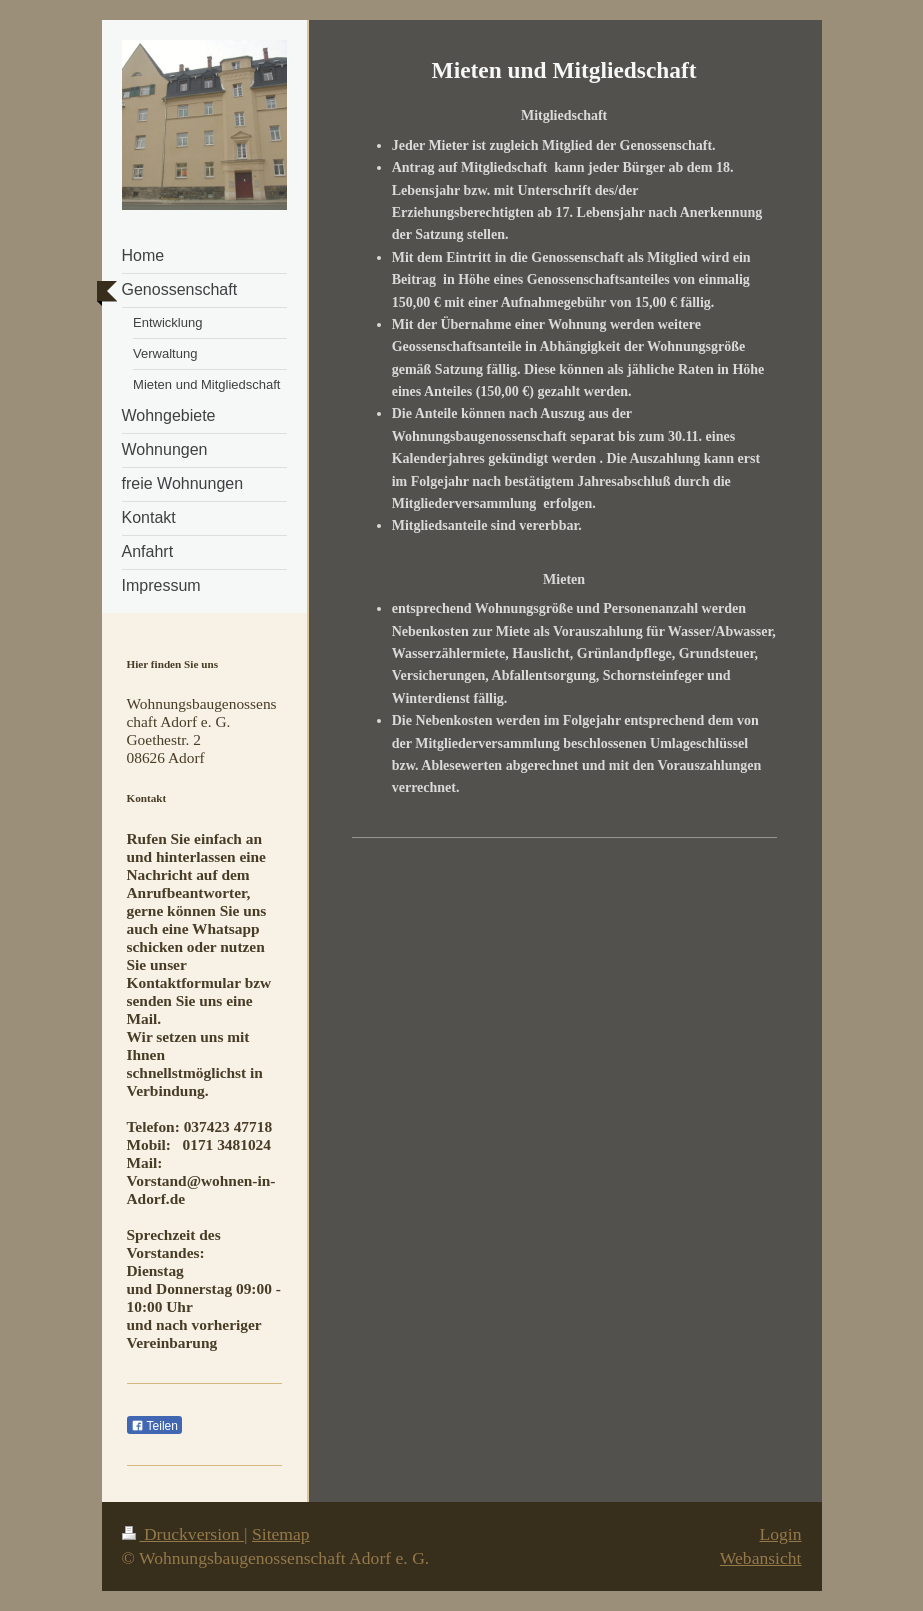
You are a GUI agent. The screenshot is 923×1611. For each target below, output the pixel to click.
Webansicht (761, 1558)
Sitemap (281, 1534)
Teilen (154, 1426)
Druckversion (183, 1534)
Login (780, 1534)
